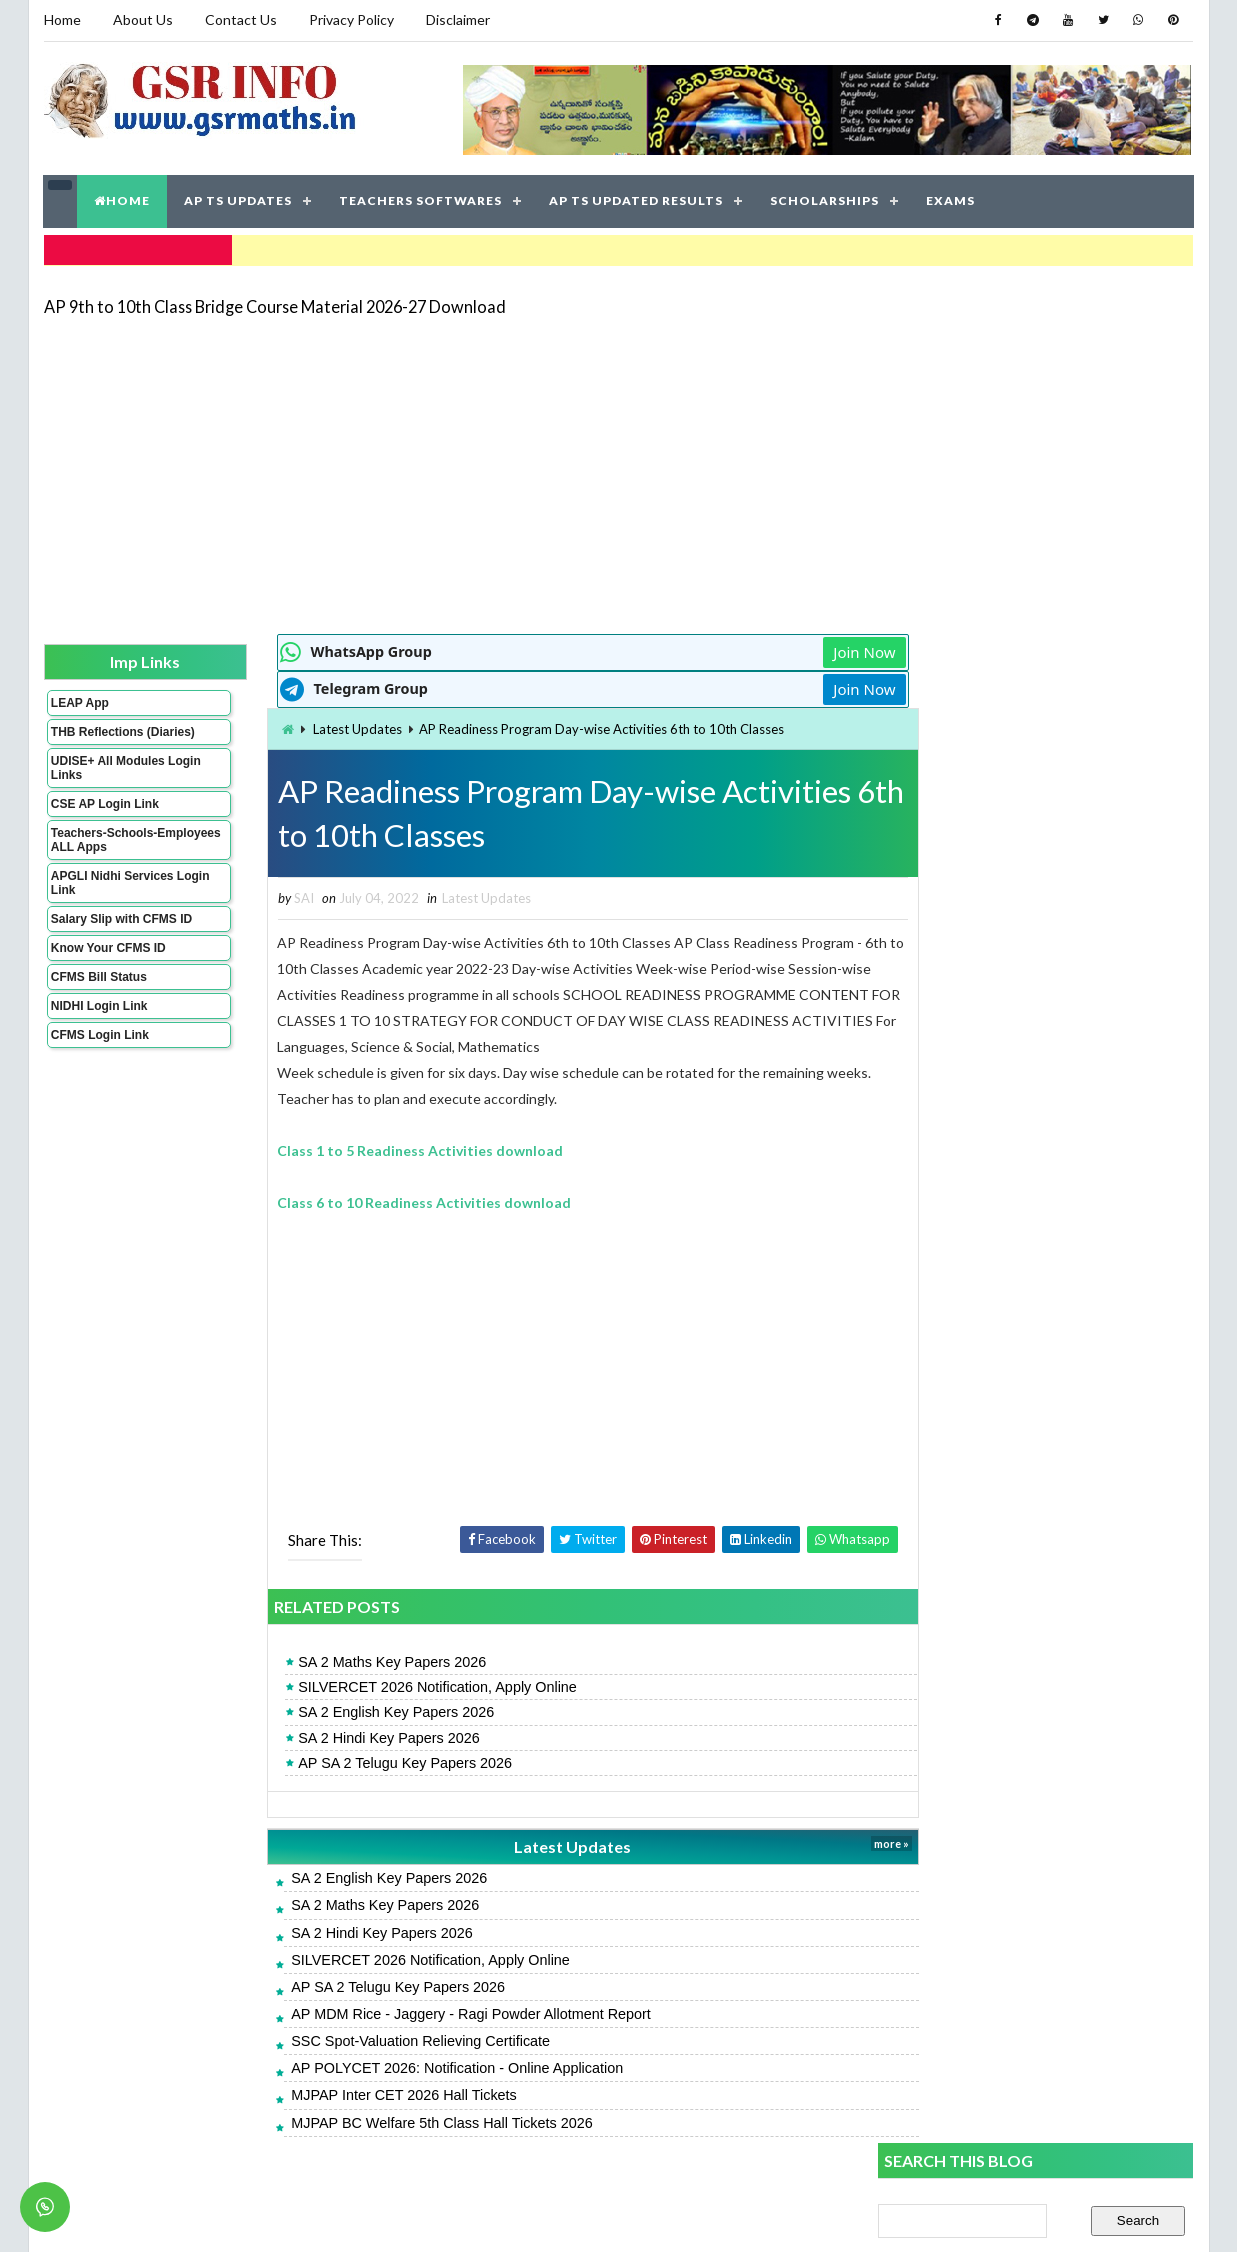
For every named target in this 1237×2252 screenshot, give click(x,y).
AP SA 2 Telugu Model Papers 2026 (990, 1176)
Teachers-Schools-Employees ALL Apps (112, 852)
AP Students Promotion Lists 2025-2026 (1006, 1524)
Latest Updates (319, 727)
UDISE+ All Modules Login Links (108, 780)
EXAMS (951, 199)
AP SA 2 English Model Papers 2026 (990, 1391)
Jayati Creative (524, 2216)
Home (62, 19)
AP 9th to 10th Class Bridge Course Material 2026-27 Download (275, 304)
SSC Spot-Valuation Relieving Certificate (382, 2041)
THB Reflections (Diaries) (97, 737)
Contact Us (241, 19)
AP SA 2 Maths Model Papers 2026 (988, 1346)
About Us (143, 19)
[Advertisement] (619, 472)
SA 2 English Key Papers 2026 (358, 1712)
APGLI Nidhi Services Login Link (112, 895)
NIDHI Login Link (99, 1018)
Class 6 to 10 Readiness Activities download (387, 1202)
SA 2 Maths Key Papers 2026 (354, 1662)
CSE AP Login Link (105, 816)
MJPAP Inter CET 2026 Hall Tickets (366, 2095)
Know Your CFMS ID (108, 960)
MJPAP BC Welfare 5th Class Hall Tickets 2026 (404, 2122)
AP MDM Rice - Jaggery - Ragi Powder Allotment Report (433, 2013)
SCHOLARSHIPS (825, 199)
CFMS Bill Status (99, 989)
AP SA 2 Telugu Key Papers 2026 (367, 1762)
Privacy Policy (351, 19)
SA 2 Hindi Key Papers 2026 (351, 1737)
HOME (123, 199)
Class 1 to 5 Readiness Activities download (383, 1150)
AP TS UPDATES (239, 199)
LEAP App (80, 701)
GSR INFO (232, 2216)
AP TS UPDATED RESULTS (637, 199)
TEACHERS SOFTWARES (421, 199)
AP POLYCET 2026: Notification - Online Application (419, 2068)
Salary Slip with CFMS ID (121, 931)
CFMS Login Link (100, 1047)
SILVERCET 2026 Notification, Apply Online (399, 1687)
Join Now (807, 650)
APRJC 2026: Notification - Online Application (1022, 1480)
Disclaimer (458, 19)
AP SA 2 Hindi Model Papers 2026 (984, 1302)
